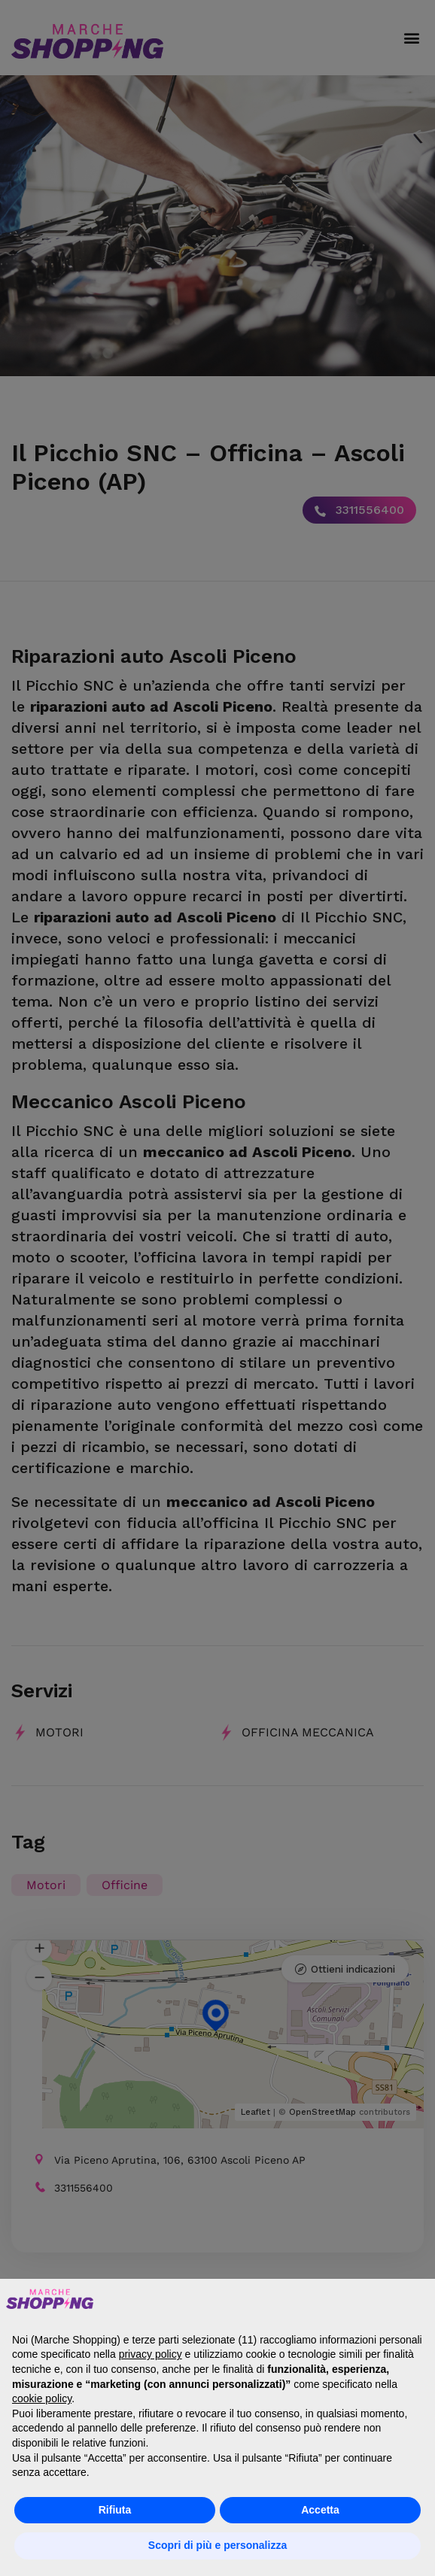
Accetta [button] (320, 2510)
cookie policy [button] (41, 2398)
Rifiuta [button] (115, 2510)
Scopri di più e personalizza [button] (217, 2545)
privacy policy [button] (150, 2354)
